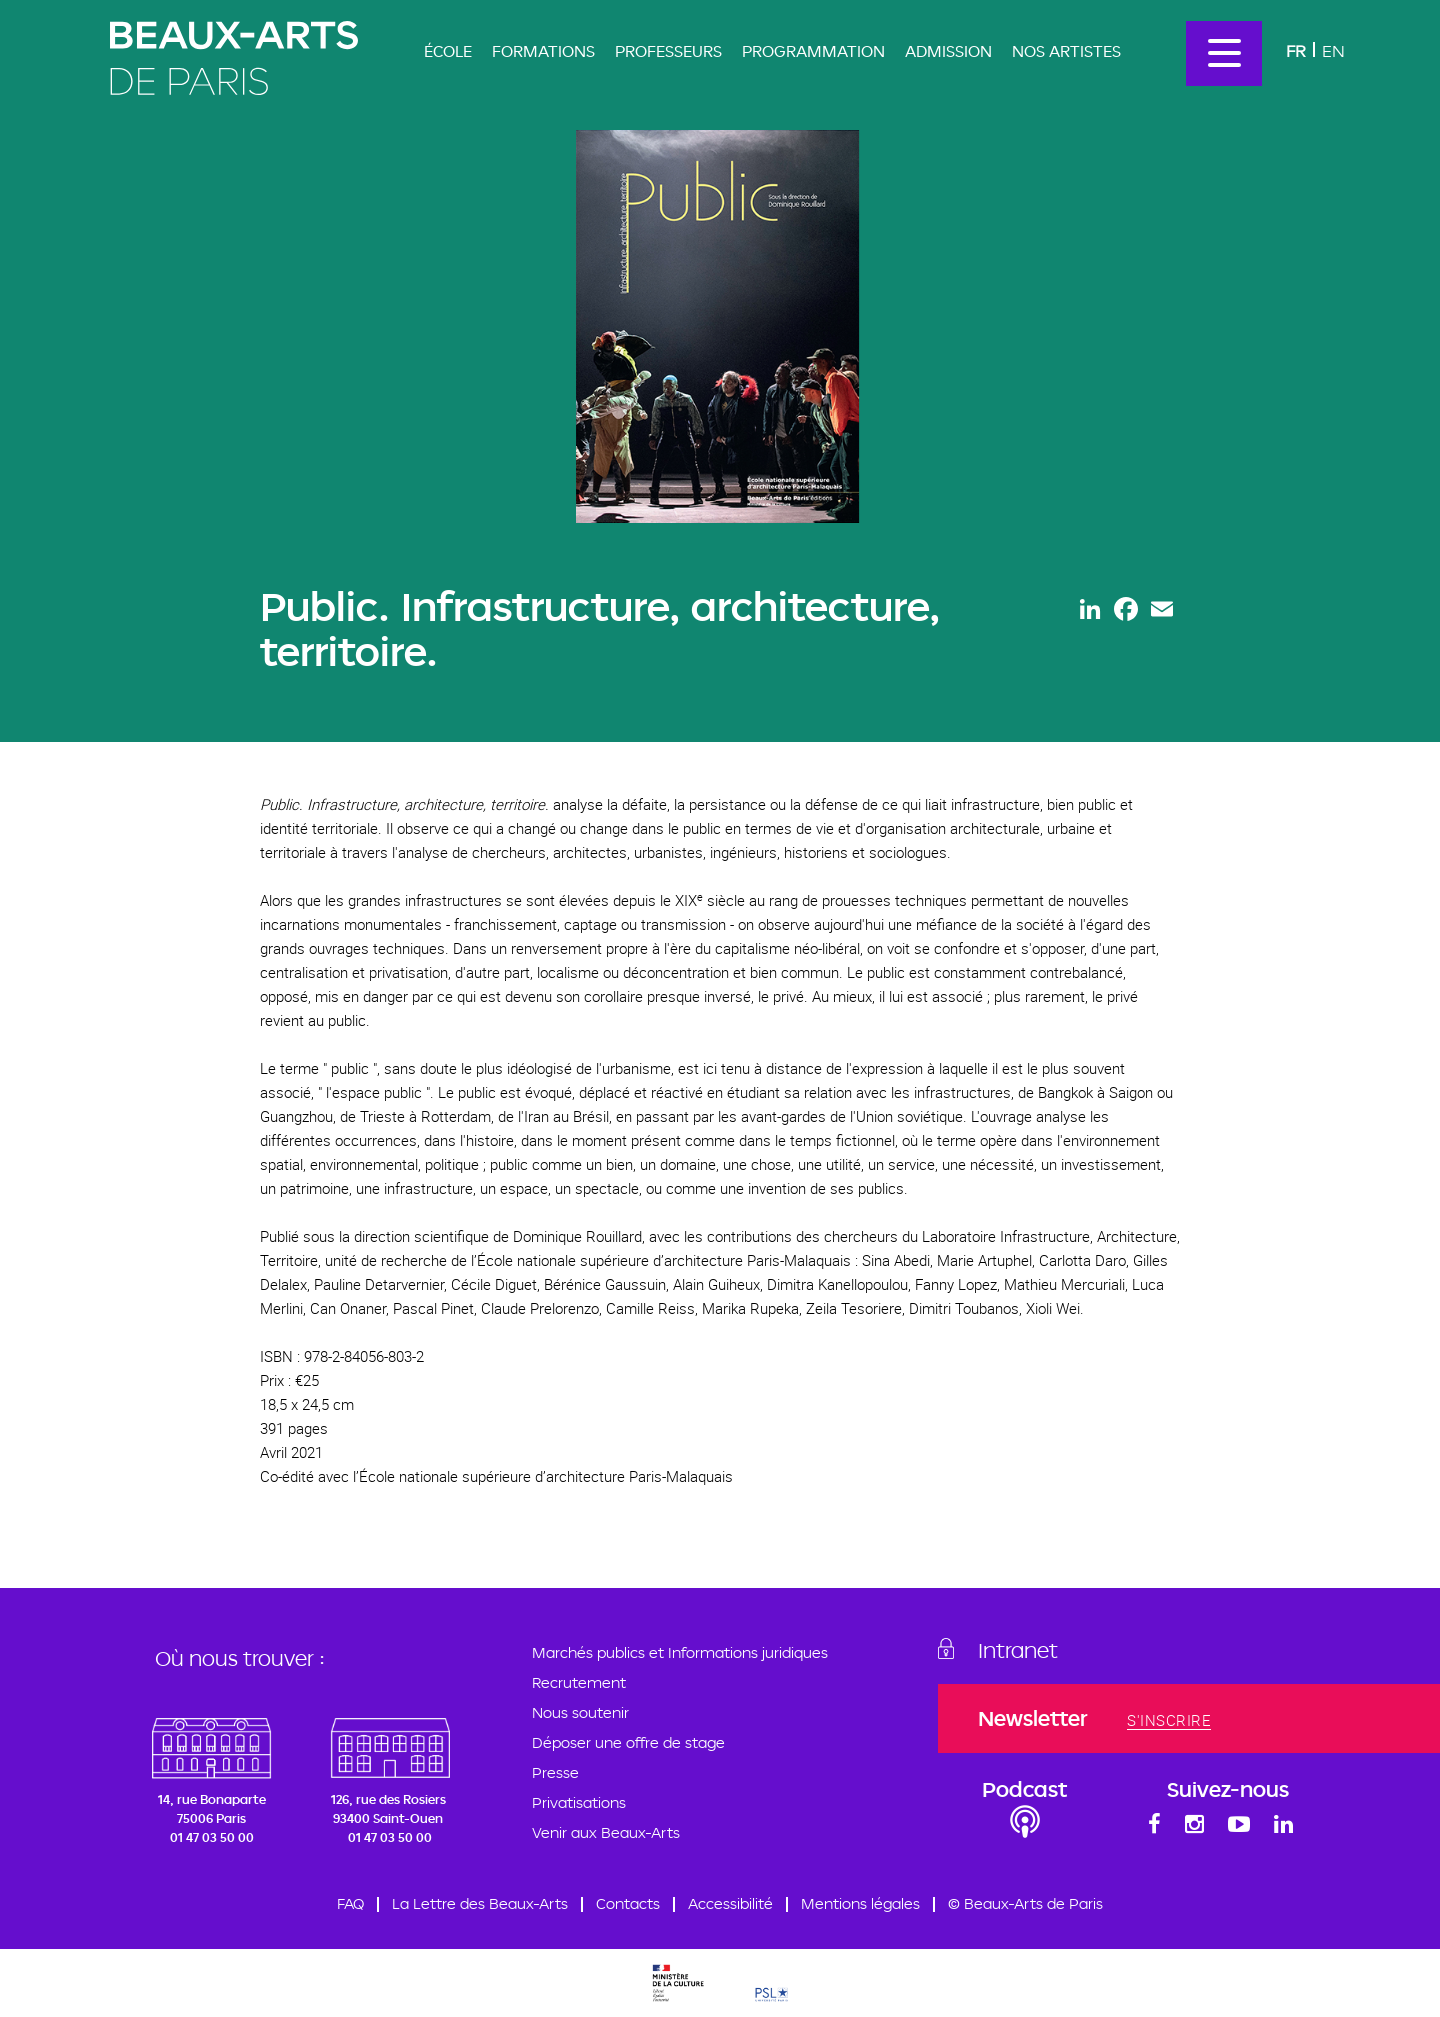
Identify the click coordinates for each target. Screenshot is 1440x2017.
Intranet (1018, 1650)
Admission (948, 51)
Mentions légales (860, 1903)
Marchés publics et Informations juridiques (680, 1652)
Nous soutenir (580, 1712)
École (448, 51)
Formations (543, 51)
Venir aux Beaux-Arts (606, 1832)
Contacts (628, 1903)
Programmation (813, 51)
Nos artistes (1066, 51)
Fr (1296, 50)
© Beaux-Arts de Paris (1025, 1903)
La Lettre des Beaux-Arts (480, 1903)
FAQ (350, 1903)
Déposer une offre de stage (628, 1742)
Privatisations (579, 1802)
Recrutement (579, 1682)
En (1333, 50)
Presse (555, 1772)
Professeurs (668, 51)
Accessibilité (730, 1903)
